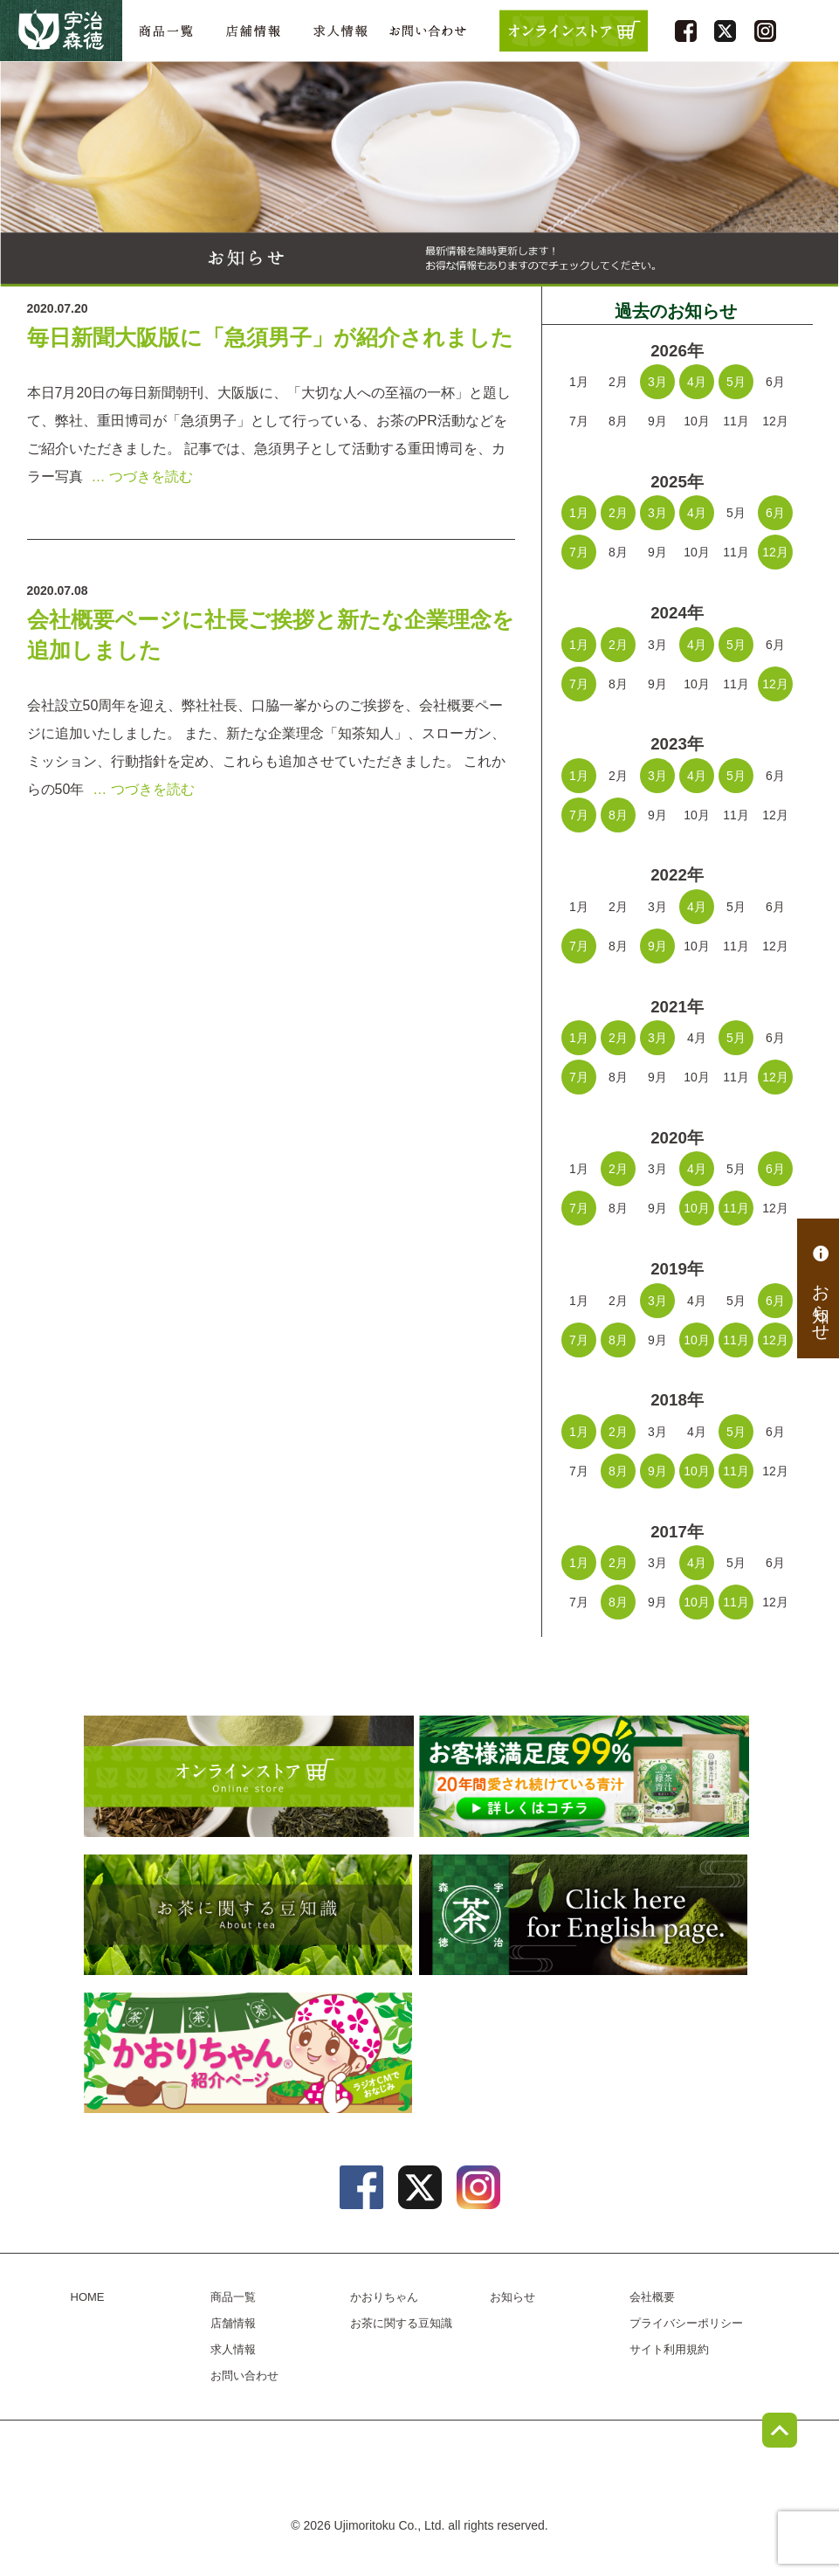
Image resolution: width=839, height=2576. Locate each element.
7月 (578, 552)
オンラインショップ (298, 1776)
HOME (88, 2296)
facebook (686, 31)
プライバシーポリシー (686, 2323)
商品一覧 (166, 31)
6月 (775, 513)
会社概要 (652, 2296)
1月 (578, 513)
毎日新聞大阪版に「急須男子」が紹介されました (270, 337)
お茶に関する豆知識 (298, 1914)
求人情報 (340, 31)
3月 (657, 382)
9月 (657, 946)
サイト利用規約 (669, 2349)
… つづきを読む (142, 476)
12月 (775, 552)
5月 (736, 382)
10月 (697, 1208)
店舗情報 (253, 31)
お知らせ (820, 1288)
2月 (618, 513)
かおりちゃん (298, 2052)
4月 (696, 382)
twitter (725, 31)
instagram (765, 31)
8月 (618, 815)
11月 (736, 1208)
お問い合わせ (427, 31)
